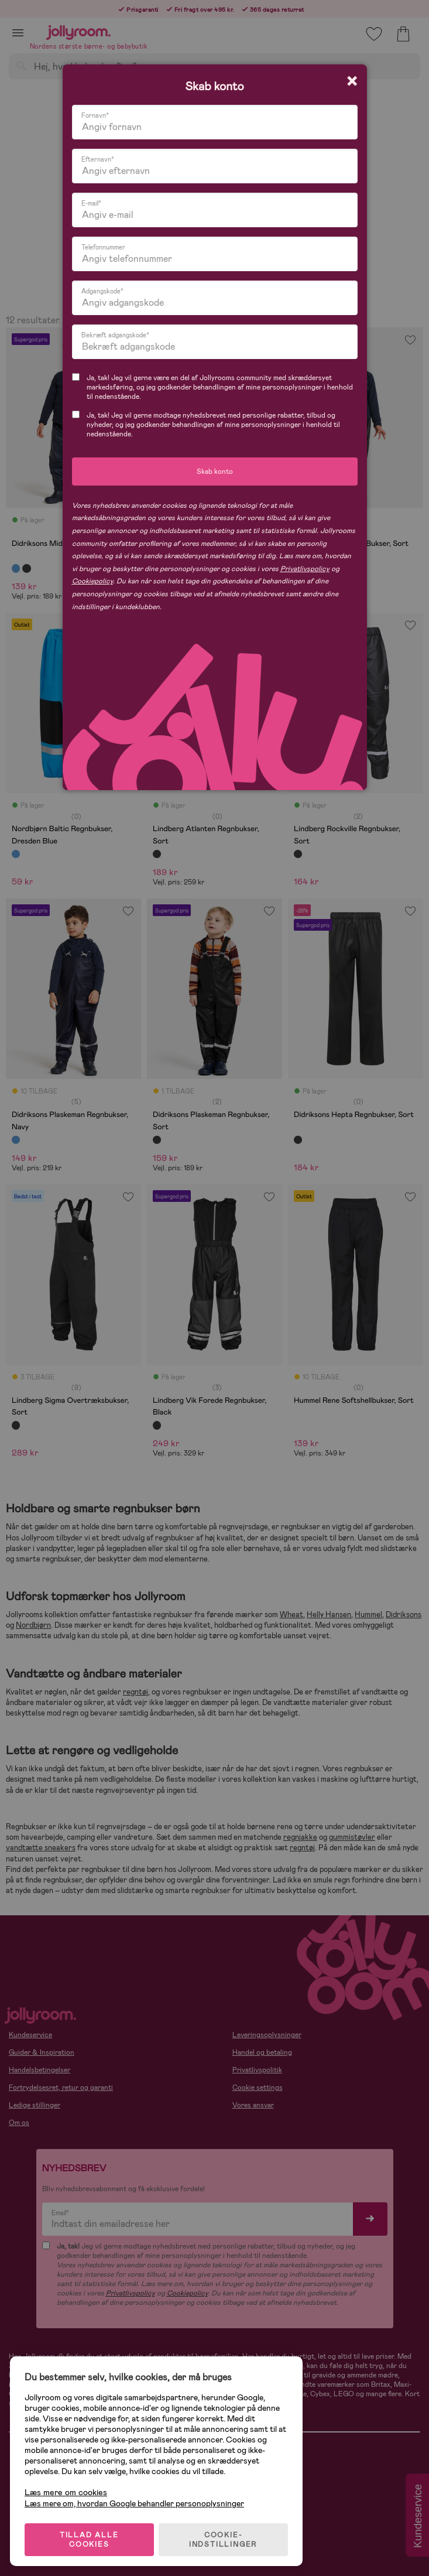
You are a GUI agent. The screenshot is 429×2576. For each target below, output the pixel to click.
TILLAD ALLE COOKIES (91, 2536)
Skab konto (215, 471)
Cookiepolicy (92, 581)
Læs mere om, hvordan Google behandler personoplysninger (136, 2500)
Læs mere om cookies (67, 2489)
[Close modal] (351, 81)
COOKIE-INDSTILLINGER (225, 2536)
